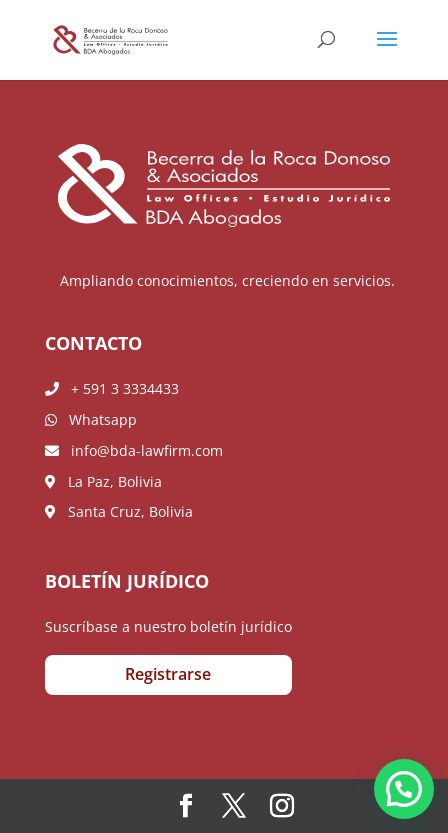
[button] (404, 789)
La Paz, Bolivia (103, 481)
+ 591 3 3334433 (112, 388)
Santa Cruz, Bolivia (119, 511)
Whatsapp (91, 419)
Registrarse (168, 674)
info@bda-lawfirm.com (134, 450)
